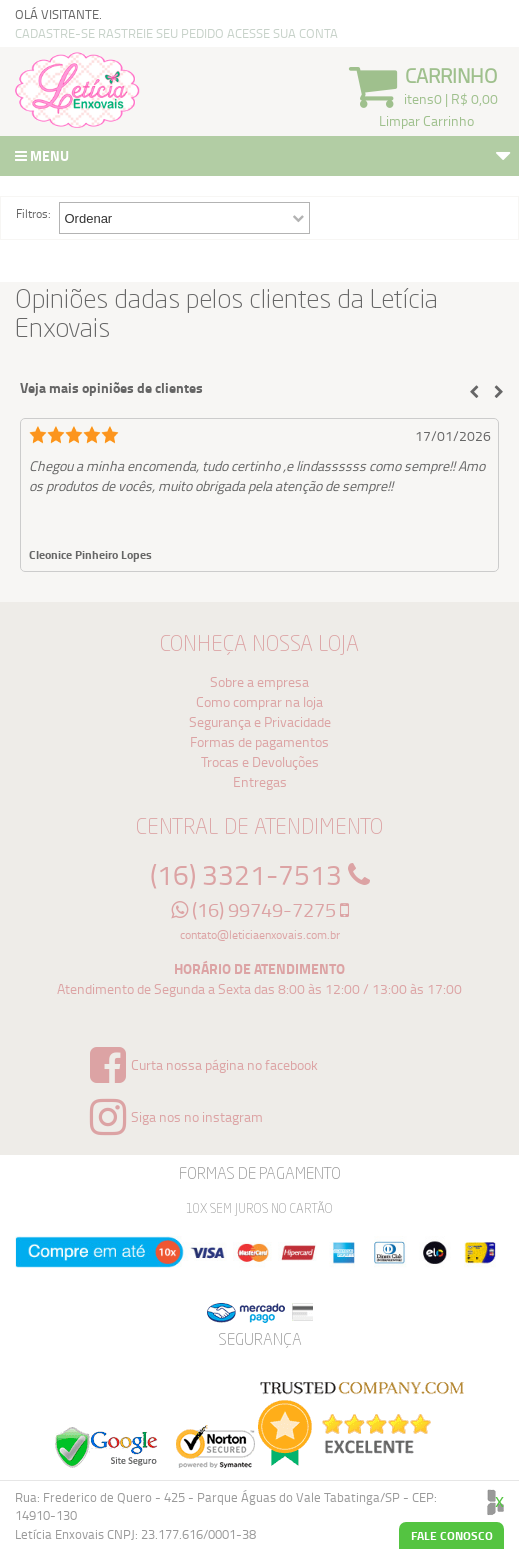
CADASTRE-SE (55, 33)
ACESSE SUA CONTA (282, 33)
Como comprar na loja (259, 701)
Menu (264, 158)
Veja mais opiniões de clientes (111, 388)
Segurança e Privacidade (260, 721)
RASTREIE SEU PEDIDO (161, 33)
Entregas (260, 781)
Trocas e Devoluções (260, 761)
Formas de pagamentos (259, 741)
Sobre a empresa (259, 681)
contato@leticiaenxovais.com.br (260, 934)
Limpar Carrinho (426, 120)
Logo (77, 89)
